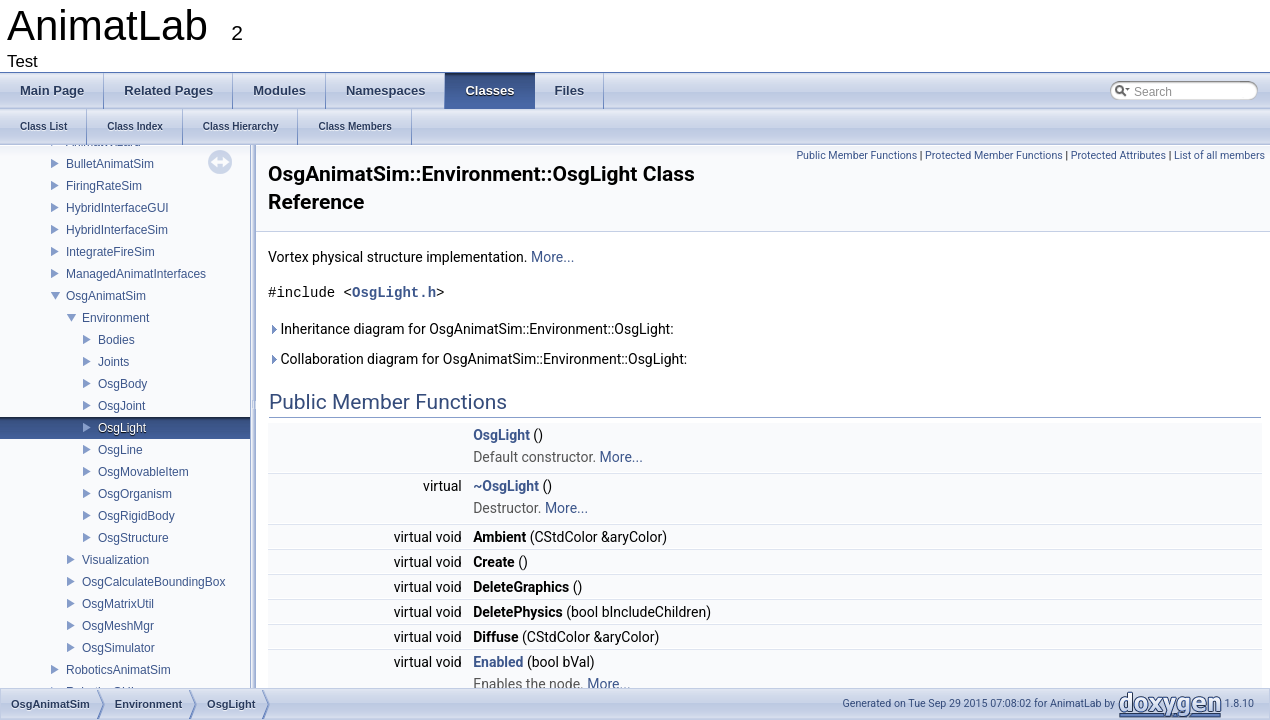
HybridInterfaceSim (117, 230)
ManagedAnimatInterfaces (136, 274)
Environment (115, 318)
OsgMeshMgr (118, 626)
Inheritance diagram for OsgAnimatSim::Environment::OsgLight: (471, 329)
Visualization (115, 560)
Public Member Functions (856, 155)
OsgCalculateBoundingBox (153, 582)
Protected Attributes (1118, 155)
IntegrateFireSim (110, 252)
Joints (113, 362)
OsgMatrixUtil (118, 604)
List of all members (1219, 155)
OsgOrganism (135, 494)
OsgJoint (121, 406)
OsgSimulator (118, 648)
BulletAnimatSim (110, 164)
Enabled (498, 662)
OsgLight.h (394, 292)
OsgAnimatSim (106, 296)
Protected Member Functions (994, 155)
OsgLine (120, 450)
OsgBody (122, 384)
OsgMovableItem (143, 472)
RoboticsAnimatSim (118, 670)
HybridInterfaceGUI (117, 208)
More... (552, 257)
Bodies (116, 340)
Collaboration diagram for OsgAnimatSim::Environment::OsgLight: (477, 359)
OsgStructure (133, 538)
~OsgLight (506, 486)
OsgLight (122, 428)
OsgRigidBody (136, 516)
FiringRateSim (104, 186)
